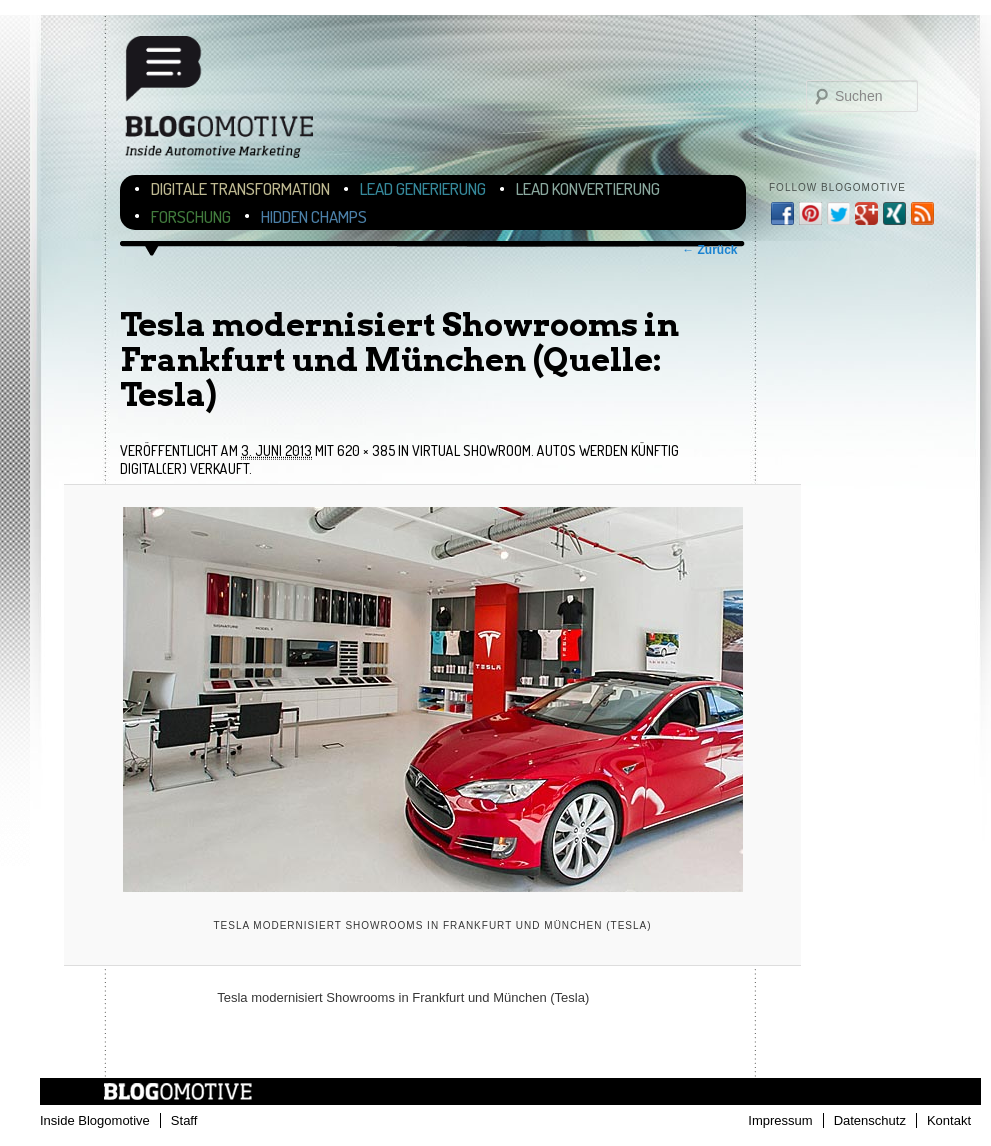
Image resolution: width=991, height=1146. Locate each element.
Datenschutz (870, 1120)
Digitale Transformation (240, 188)
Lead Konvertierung (588, 188)
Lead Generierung (423, 188)
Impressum (780, 1120)
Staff (184, 1120)
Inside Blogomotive (95, 1120)
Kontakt (949, 1120)
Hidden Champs (314, 216)
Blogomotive (232, 102)
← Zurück (709, 250)
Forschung (191, 216)
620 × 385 (366, 450)
